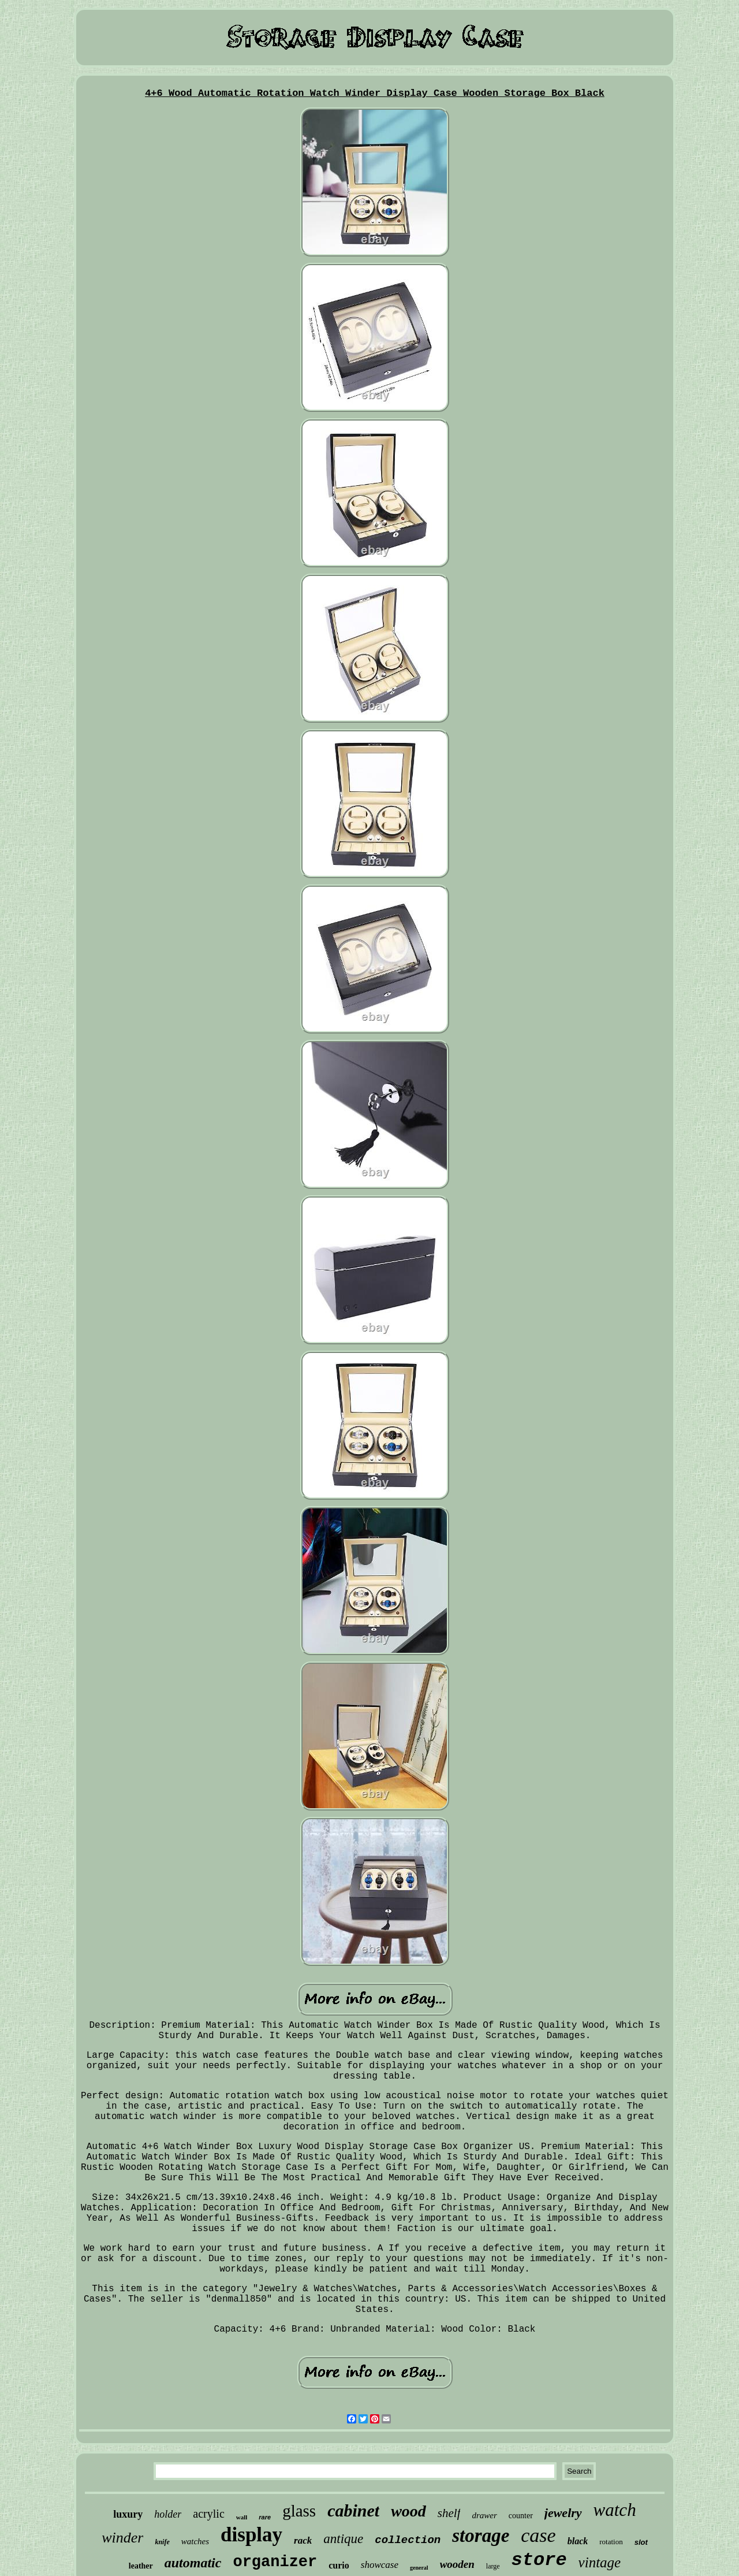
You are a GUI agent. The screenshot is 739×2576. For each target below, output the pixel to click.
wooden (457, 2564)
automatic (193, 2562)
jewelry (563, 2513)
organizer (275, 2562)
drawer (484, 2515)
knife (162, 2542)
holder (167, 2514)
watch (615, 2510)
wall (242, 2517)
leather (141, 2566)
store (539, 2560)
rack (303, 2540)
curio (339, 2565)
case (538, 2535)
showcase (379, 2564)
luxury (128, 2514)
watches (195, 2541)
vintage (599, 2562)
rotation (610, 2541)
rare (265, 2517)
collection (408, 2540)
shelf (449, 2513)
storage (480, 2535)
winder (122, 2537)
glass (299, 2510)
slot (641, 2542)
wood (408, 2511)
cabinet (353, 2510)
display (251, 2534)
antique (343, 2539)
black (578, 2541)
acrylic (208, 2513)
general (419, 2567)
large (493, 2566)
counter (521, 2515)
